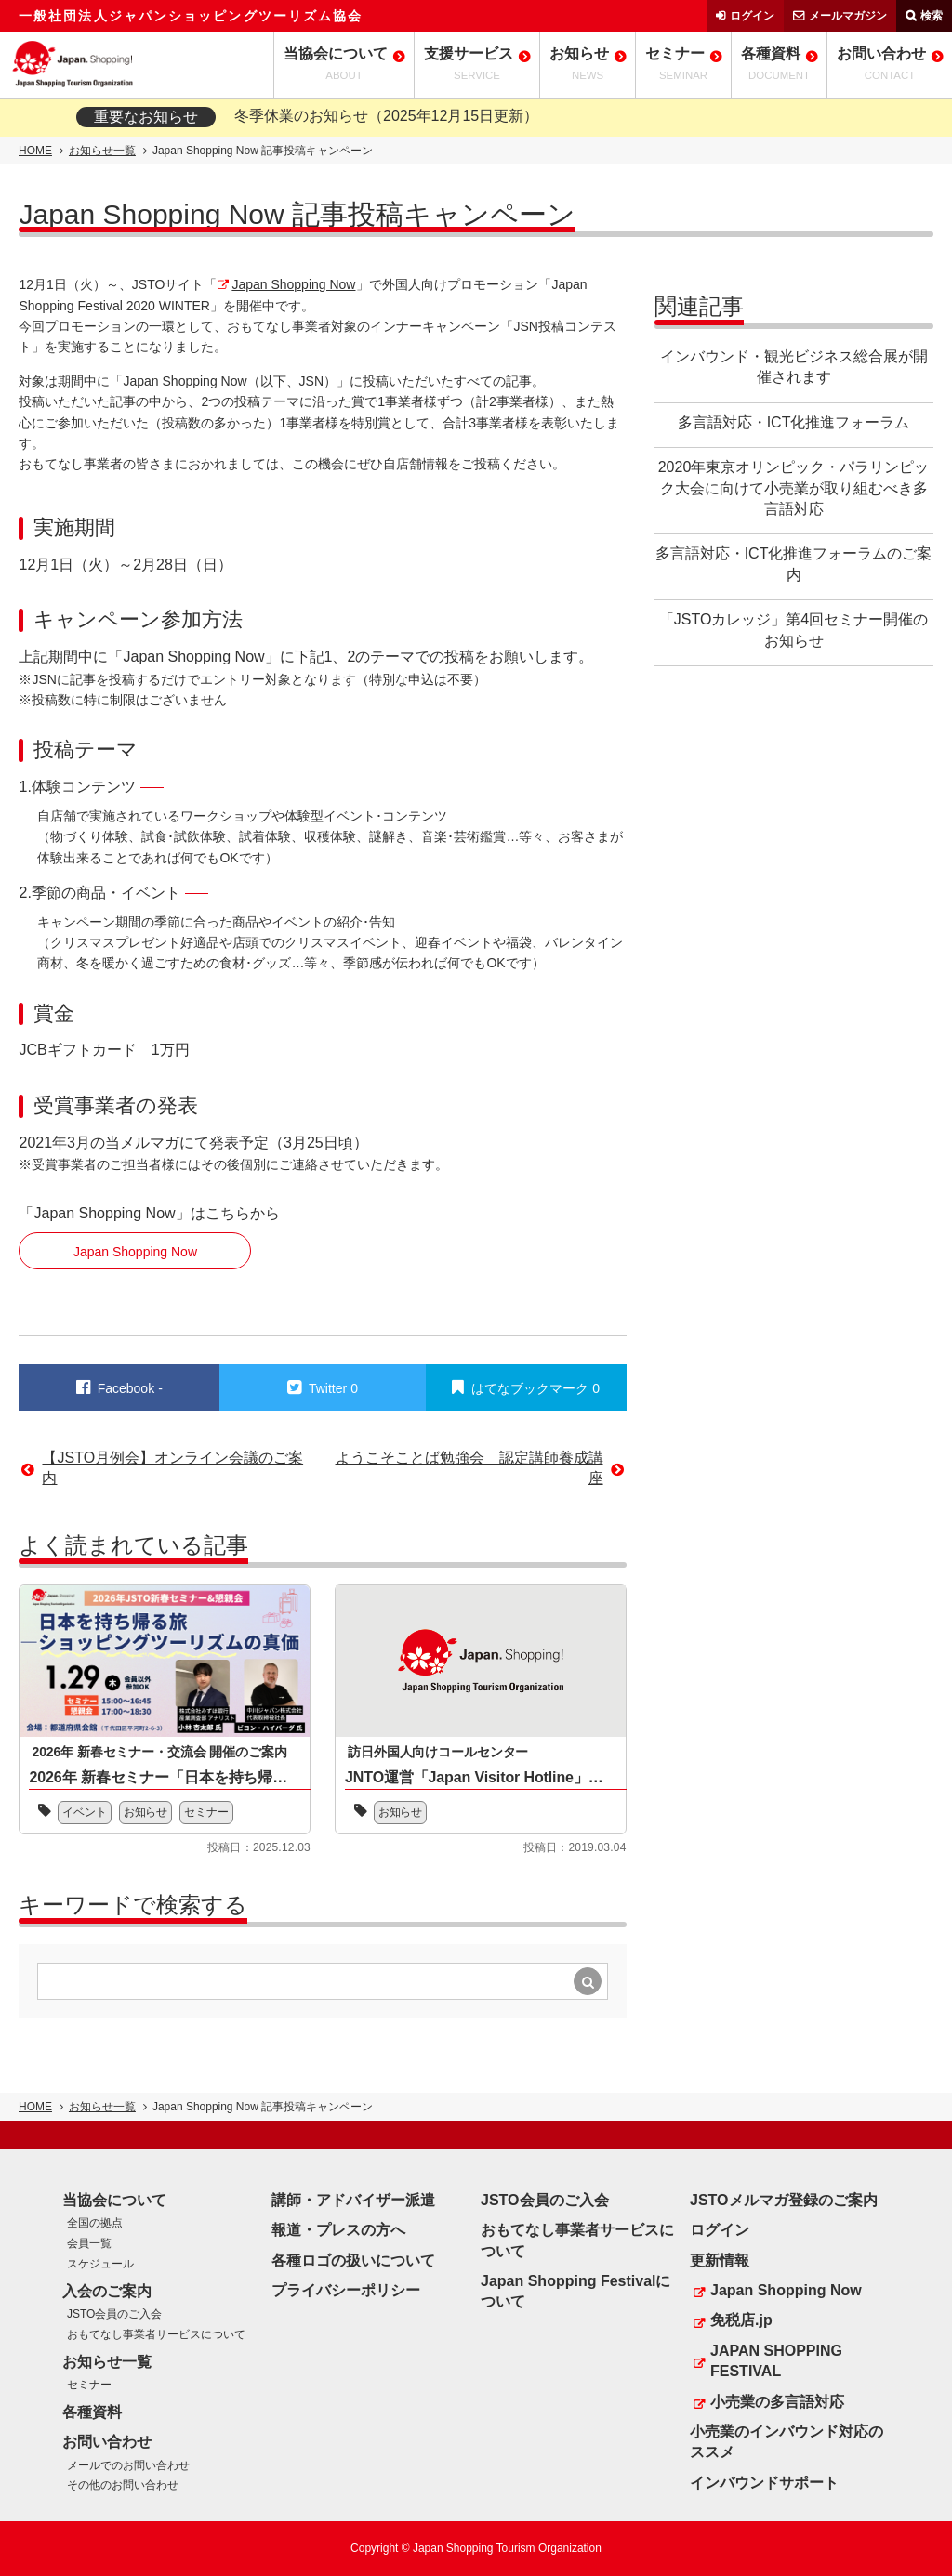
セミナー (207, 1812)
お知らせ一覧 (102, 150)
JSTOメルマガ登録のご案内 (784, 2200)
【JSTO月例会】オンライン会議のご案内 (172, 1468)
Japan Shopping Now (293, 284)
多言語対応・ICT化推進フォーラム (794, 422)
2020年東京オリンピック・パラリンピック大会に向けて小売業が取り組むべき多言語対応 (794, 488)
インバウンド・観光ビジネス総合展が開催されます (794, 366)
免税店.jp (741, 2320)
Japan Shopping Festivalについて (575, 2291)
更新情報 (719, 2260)
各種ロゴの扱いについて (353, 2260)
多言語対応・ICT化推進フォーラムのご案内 (793, 563)
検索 (931, 15)
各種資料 (92, 2412)
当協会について (114, 2200)
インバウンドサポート (764, 2483)
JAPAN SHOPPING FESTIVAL (776, 2361)
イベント (84, 1812)
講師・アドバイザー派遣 (353, 2200)
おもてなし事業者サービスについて (156, 2334)
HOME (35, 150)
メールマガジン (848, 15)
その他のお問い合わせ (122, 2484)
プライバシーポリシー (345, 2290)
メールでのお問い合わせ (128, 2465)
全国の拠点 (95, 2222)
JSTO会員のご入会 (114, 2313)
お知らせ (146, 1812)
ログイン (752, 15)
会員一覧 (89, 2243)
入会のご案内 (107, 2291)
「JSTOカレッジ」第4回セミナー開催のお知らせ (794, 629)
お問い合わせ (107, 2442)
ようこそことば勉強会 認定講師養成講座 (469, 1468)
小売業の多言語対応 (777, 2402)
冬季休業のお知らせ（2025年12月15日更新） (386, 116)
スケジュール (100, 2263)
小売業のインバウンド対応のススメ (786, 2442)
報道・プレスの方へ (338, 2230)
